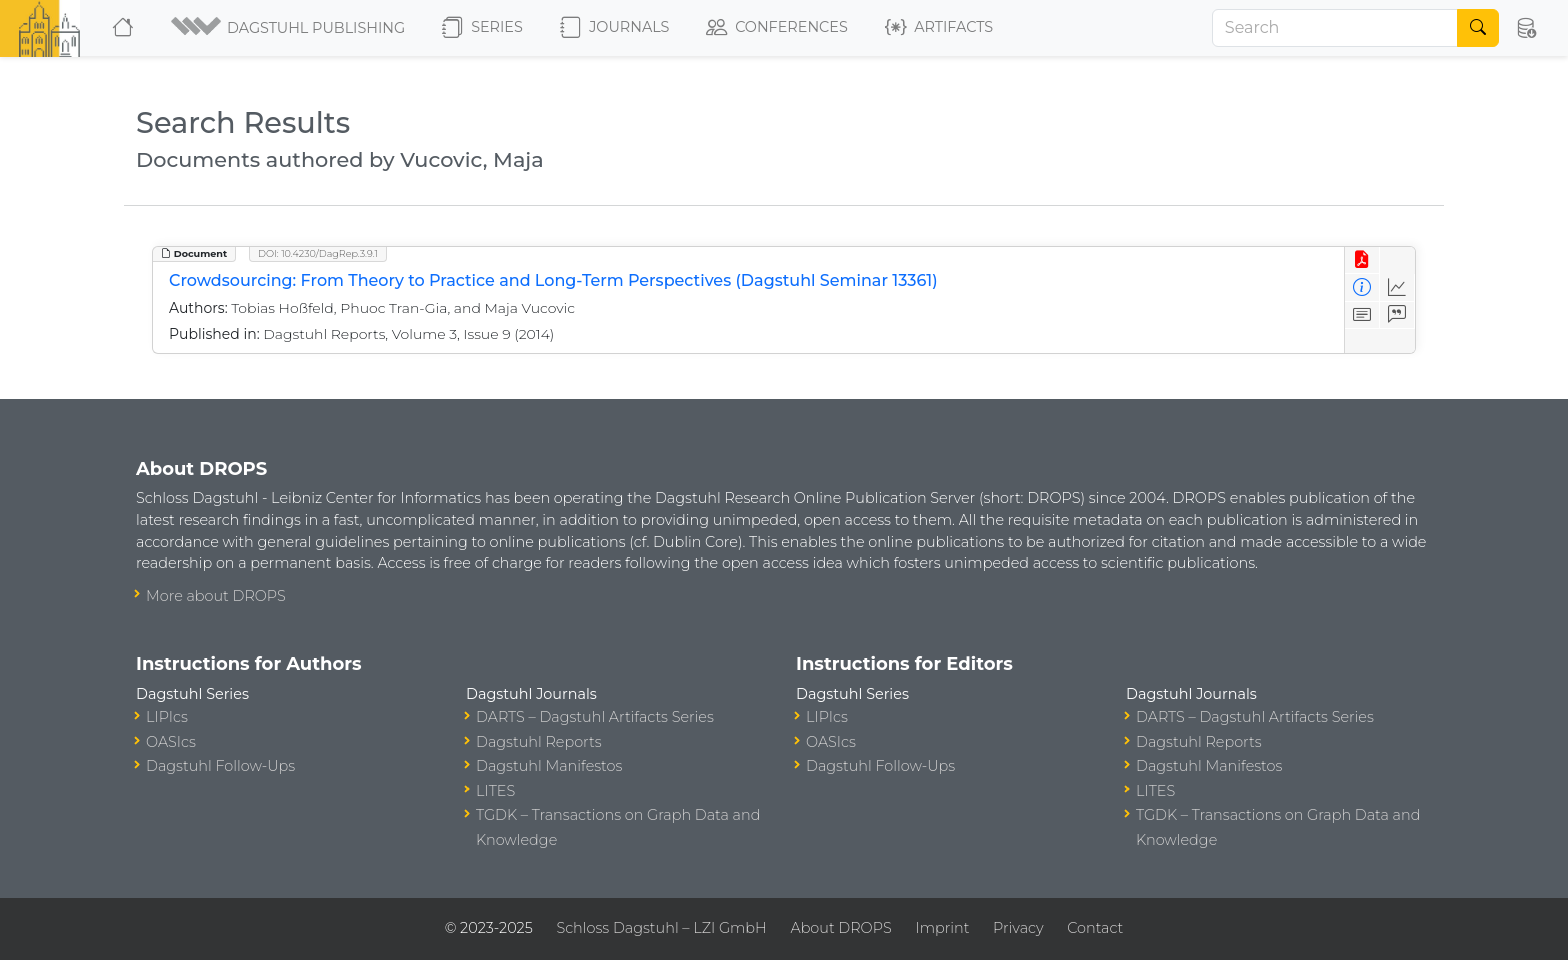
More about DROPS (216, 596)
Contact (1095, 928)
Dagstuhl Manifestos (549, 766)
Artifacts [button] (939, 28)
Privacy (1018, 928)
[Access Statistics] (1397, 287)
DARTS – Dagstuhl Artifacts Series (595, 717)
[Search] (1335, 28)
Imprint (942, 928)
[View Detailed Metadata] (1362, 287)
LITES (495, 791)
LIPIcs (167, 717)
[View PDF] (1362, 260)
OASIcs (171, 742)
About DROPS (840, 928)
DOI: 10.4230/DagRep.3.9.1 (318, 253)
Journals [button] (614, 28)
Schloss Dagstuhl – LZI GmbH (661, 928)
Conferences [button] (777, 28)
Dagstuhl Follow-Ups (220, 766)
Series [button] (482, 28)
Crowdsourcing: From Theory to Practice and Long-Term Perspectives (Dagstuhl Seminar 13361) (553, 280)
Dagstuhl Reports (539, 742)
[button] (289, 28)
